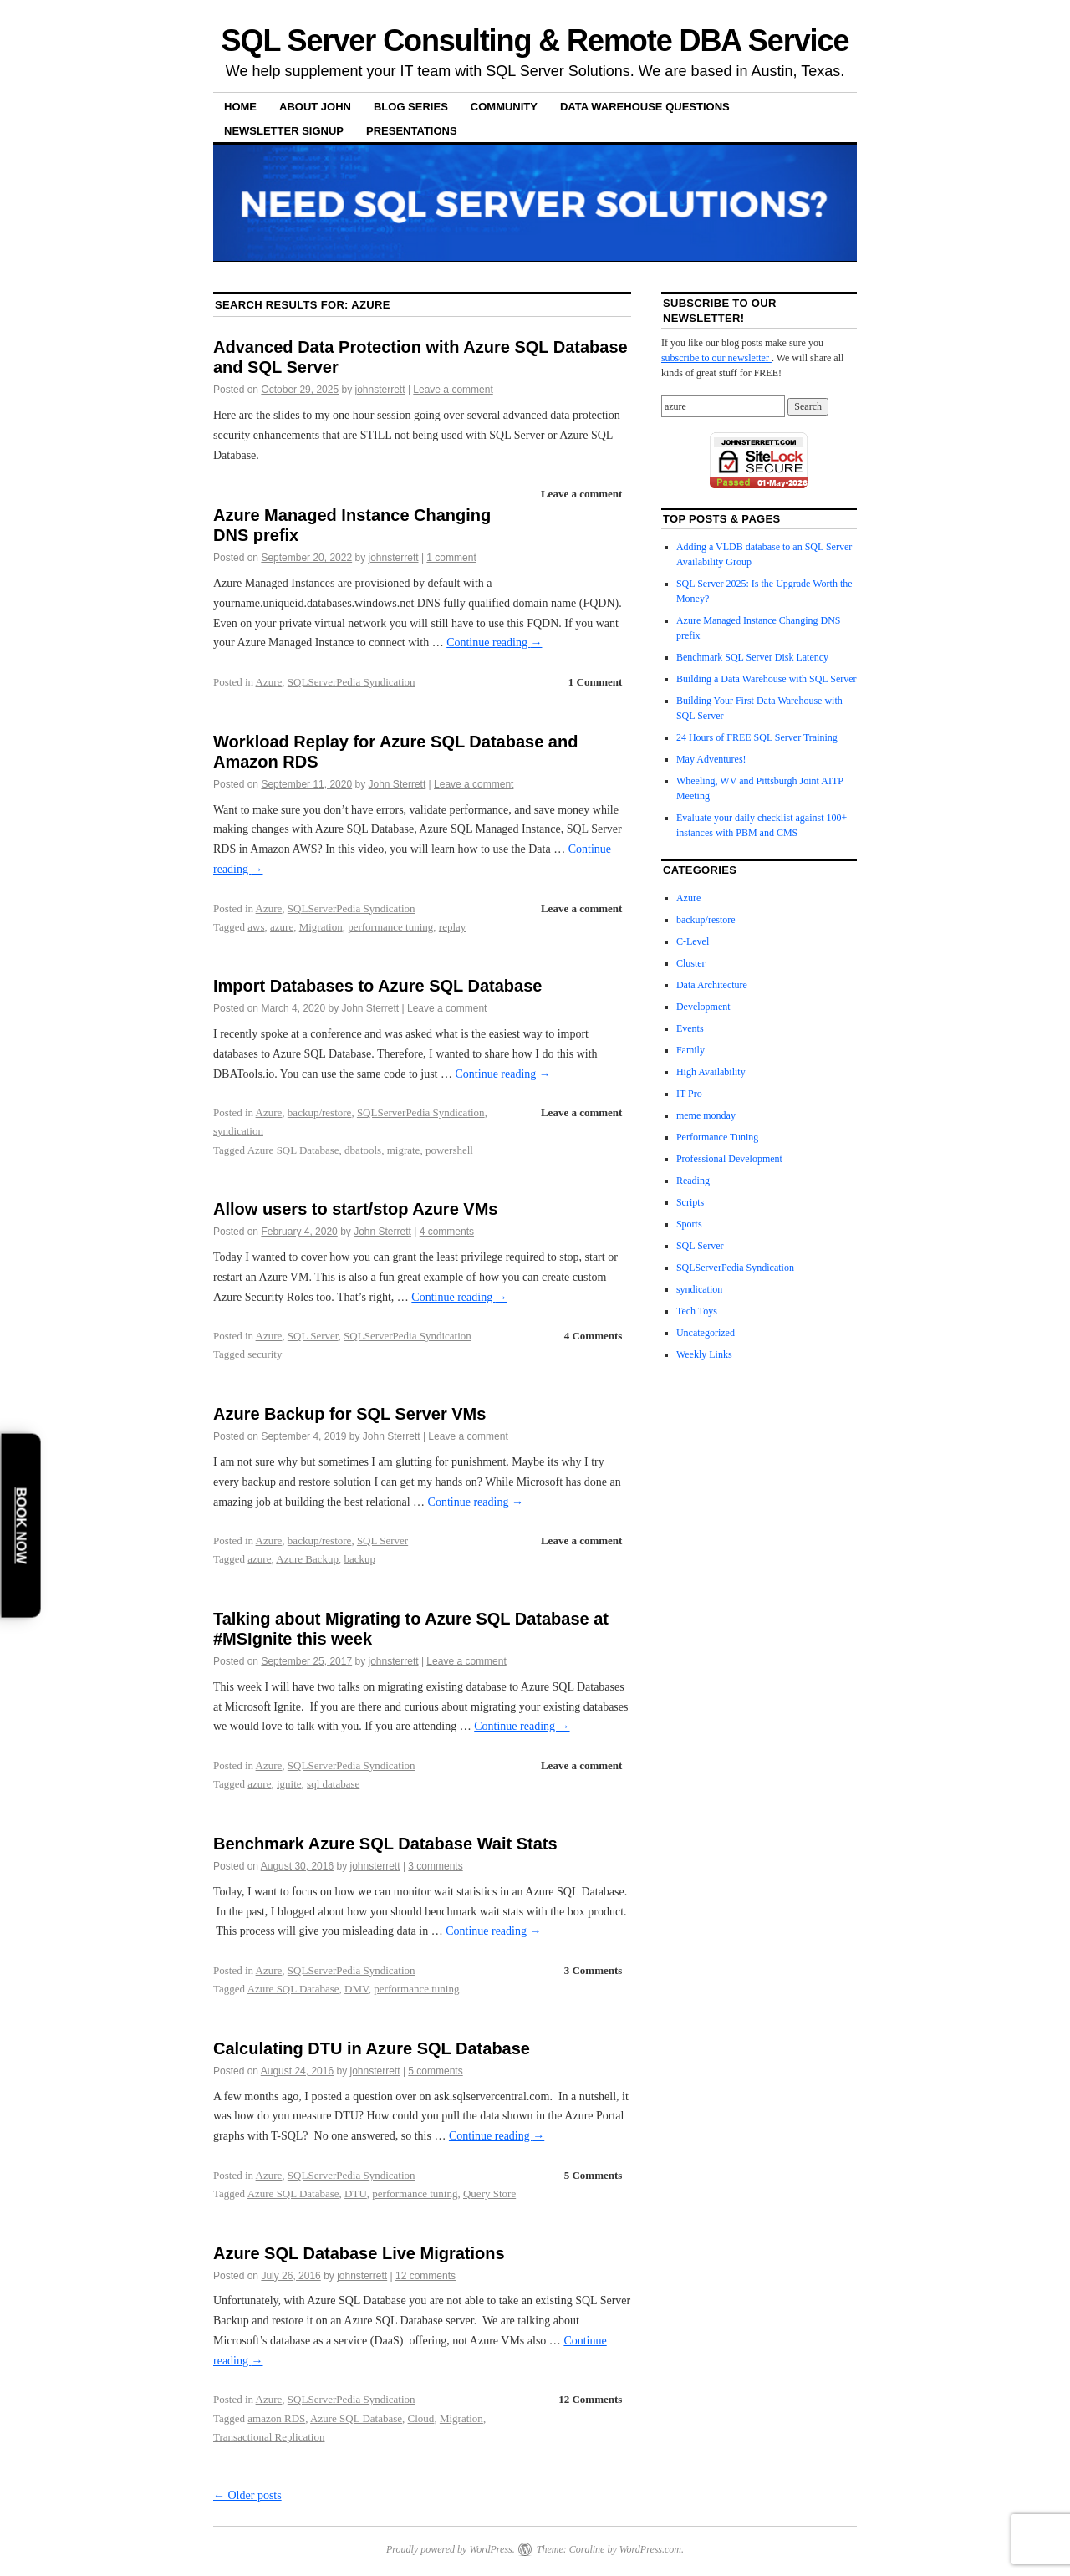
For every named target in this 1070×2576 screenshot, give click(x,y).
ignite (289, 1784)
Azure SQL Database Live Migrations (359, 2253)
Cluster (691, 963)
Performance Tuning (717, 1137)
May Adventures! (711, 759)
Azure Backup (307, 1559)
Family (690, 1050)
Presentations (411, 131)
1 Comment (595, 682)
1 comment (451, 558)
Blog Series (411, 106)
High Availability (711, 1072)
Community (504, 106)
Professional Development (729, 1159)
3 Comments (593, 1970)
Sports (689, 1224)
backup (359, 1559)
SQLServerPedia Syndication (351, 682)
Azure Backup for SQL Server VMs (349, 1414)
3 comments (435, 1866)
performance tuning (390, 927)
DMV (356, 1988)
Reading (693, 1180)
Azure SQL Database (293, 1150)
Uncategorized (705, 1333)
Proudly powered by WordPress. (450, 2549)
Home (240, 106)
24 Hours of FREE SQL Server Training (757, 737)
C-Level (692, 941)
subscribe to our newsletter (716, 358)
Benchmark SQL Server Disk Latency (752, 657)
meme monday (706, 1115)
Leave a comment (452, 389)
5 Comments (593, 2175)
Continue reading (494, 642)
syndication (238, 1131)
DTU (355, 2193)
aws (255, 927)
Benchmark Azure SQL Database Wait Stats (385, 1843)
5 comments (435, 2071)
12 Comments (590, 2399)
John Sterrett (397, 784)
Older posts (247, 2495)
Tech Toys (696, 1311)
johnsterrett (380, 389)
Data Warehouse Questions (645, 106)
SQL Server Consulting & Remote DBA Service (535, 40)
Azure (269, 682)
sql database (333, 1784)
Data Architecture (711, 985)
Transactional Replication (268, 2437)
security (264, 1354)
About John (315, 106)
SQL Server (313, 1335)
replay (452, 927)
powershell (449, 1150)
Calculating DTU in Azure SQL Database (371, 2048)
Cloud (421, 2418)
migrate (403, 1150)
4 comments (447, 1231)
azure (281, 927)
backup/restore (320, 1112)
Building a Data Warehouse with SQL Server (766, 679)
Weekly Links (704, 1354)
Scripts (690, 1202)
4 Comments (593, 1335)
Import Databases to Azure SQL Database (377, 986)
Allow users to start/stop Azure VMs (355, 1209)
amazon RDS (276, 2418)
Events (690, 1028)
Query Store (489, 2193)
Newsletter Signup (284, 131)
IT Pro (689, 1093)
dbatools (362, 1150)
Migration (321, 927)
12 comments (425, 2276)
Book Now (21, 1525)
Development (703, 1007)
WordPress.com (650, 2549)
